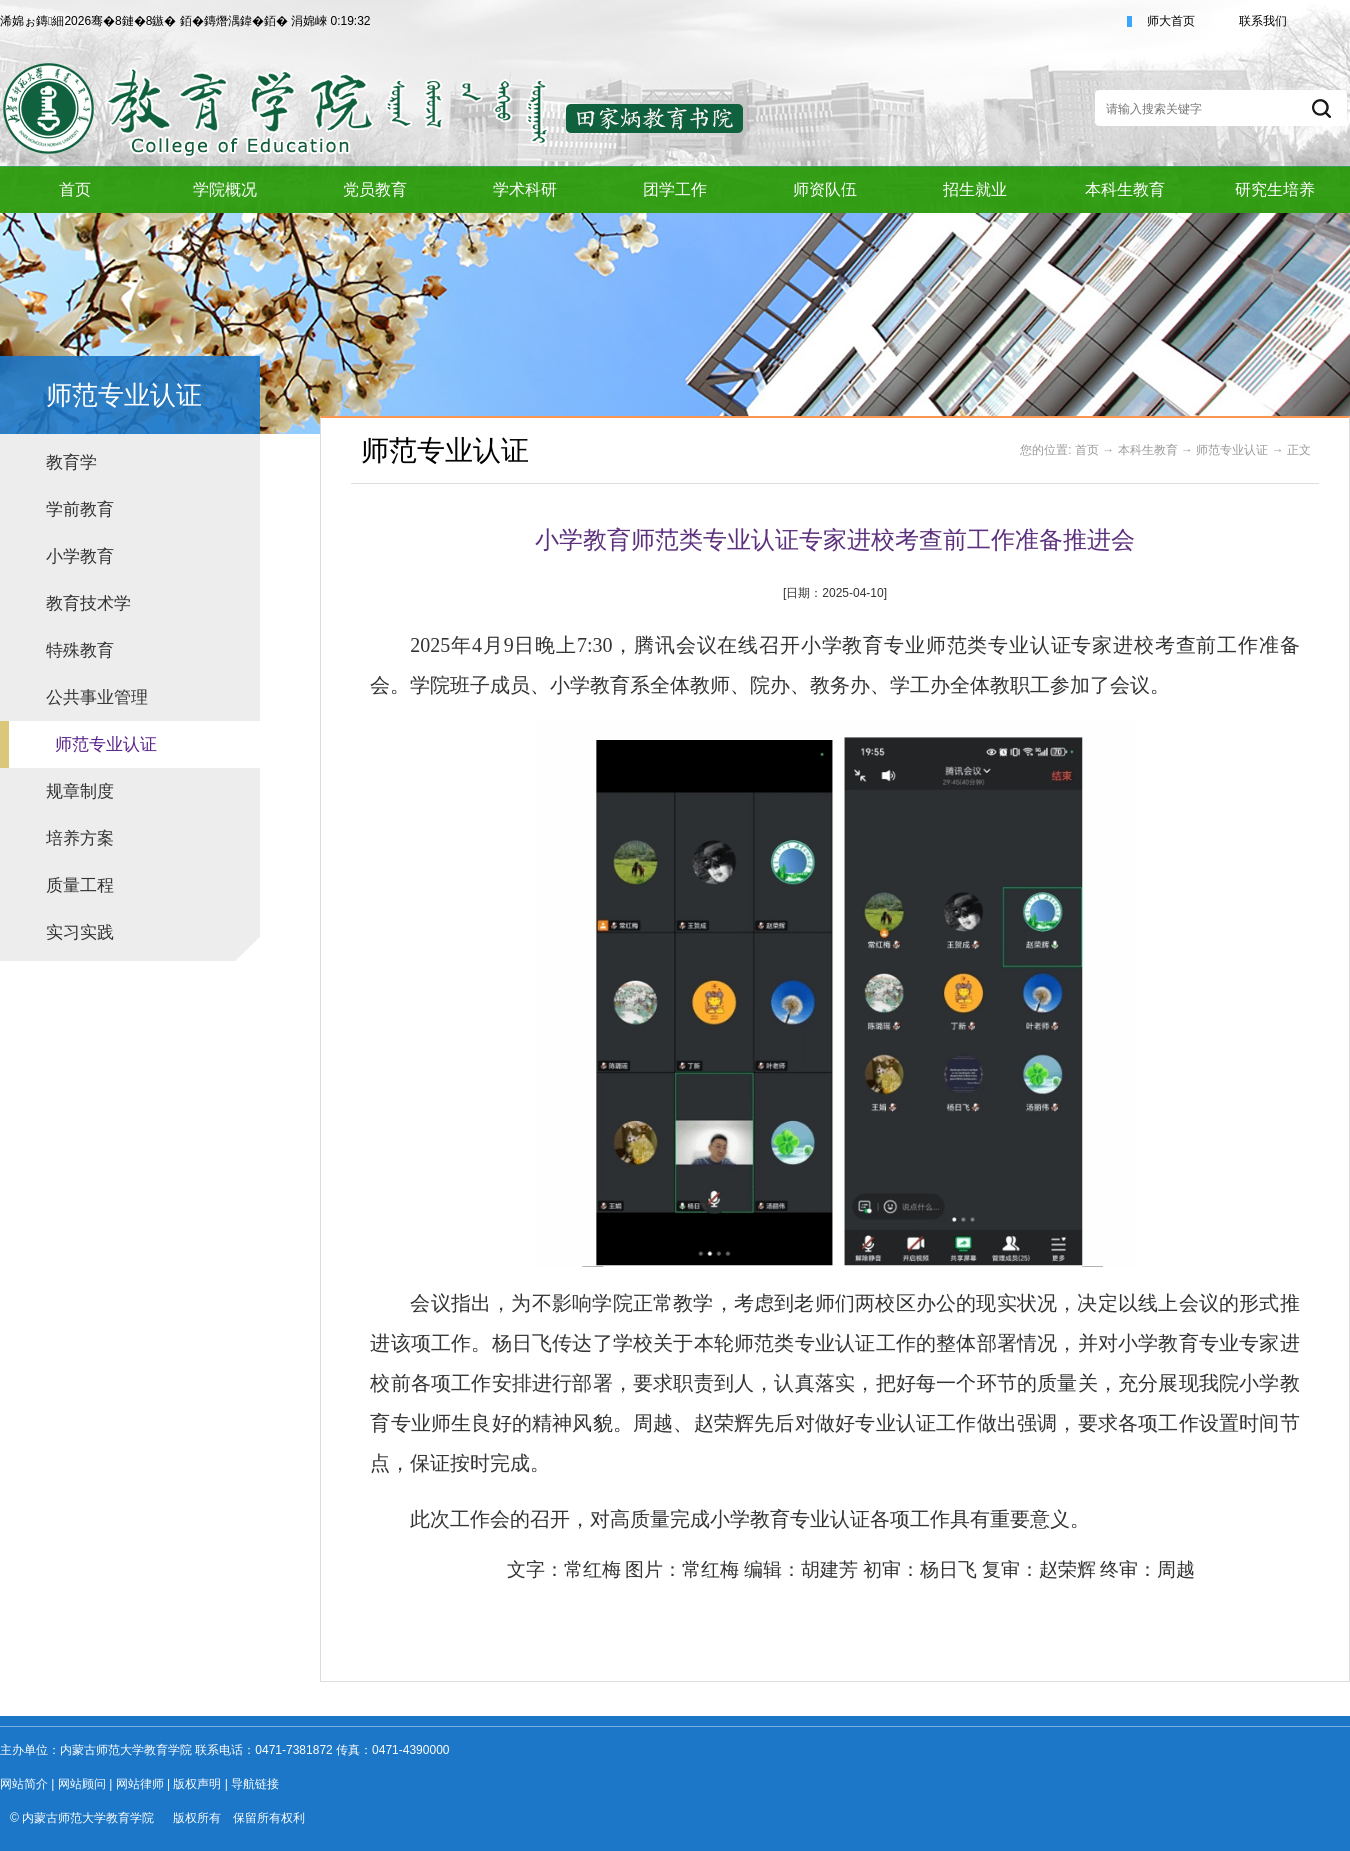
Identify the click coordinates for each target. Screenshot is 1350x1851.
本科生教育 (1148, 450)
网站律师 (140, 1784)
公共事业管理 (97, 697)
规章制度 (80, 791)
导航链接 (255, 1784)
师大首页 (1171, 21)
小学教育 (80, 556)
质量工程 (80, 885)
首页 (1087, 450)
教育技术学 (88, 603)
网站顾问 (82, 1784)
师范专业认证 (106, 744)
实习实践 (80, 932)
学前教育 (80, 509)
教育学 (71, 462)
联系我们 (1263, 21)
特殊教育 (80, 650)
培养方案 (80, 838)
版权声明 (197, 1784)
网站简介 (24, 1784)
